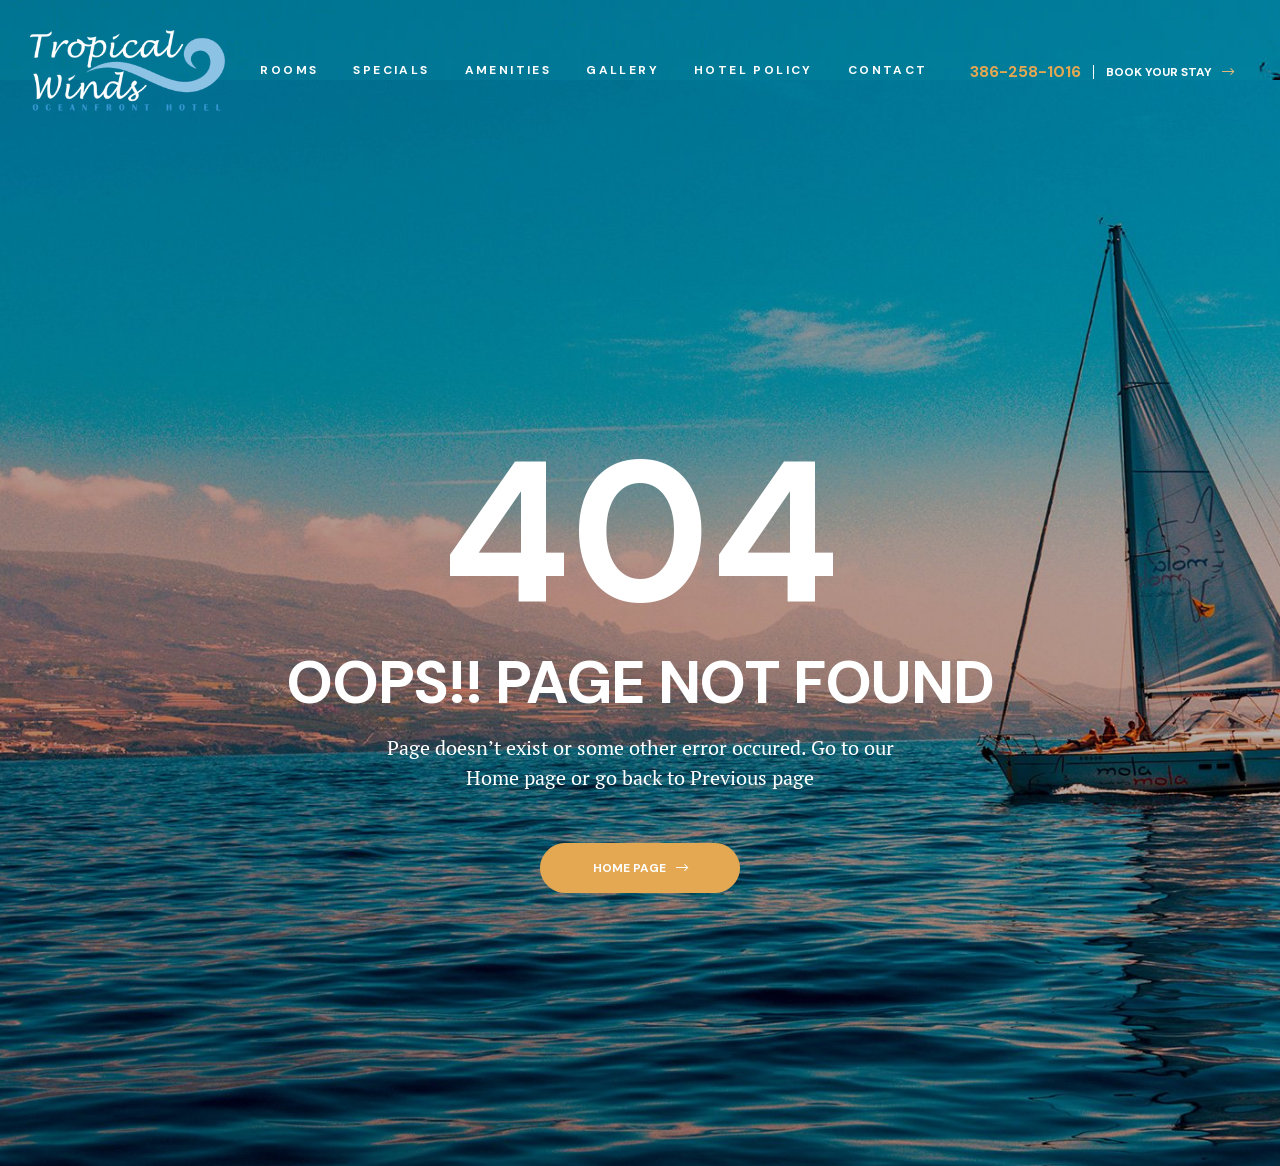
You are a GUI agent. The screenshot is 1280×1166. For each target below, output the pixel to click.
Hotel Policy (753, 70)
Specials (391, 70)
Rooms (289, 70)
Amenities (508, 70)
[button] (1163, 72)
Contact (888, 70)
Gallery (622, 70)
